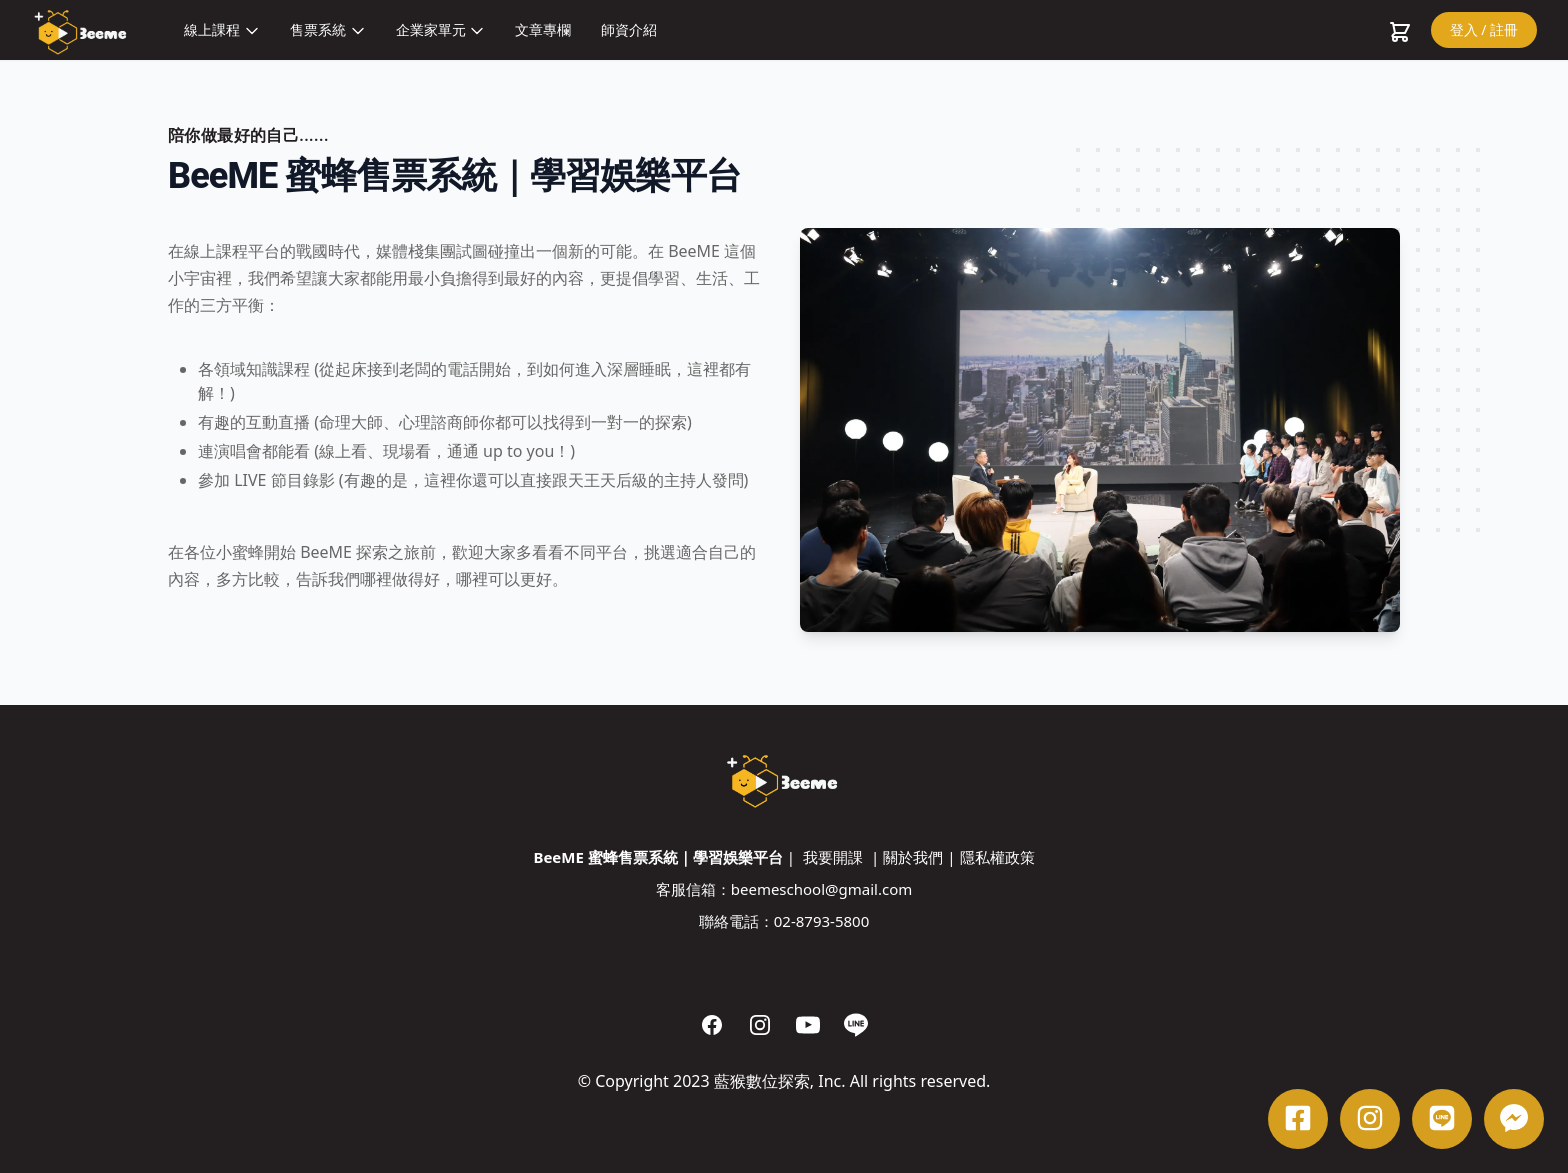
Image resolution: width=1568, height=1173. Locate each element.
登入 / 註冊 (1484, 29)
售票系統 (328, 29)
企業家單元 (441, 29)
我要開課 (833, 857)
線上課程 (222, 29)
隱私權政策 (997, 857)
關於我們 (913, 857)
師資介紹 (629, 29)
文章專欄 (543, 29)
